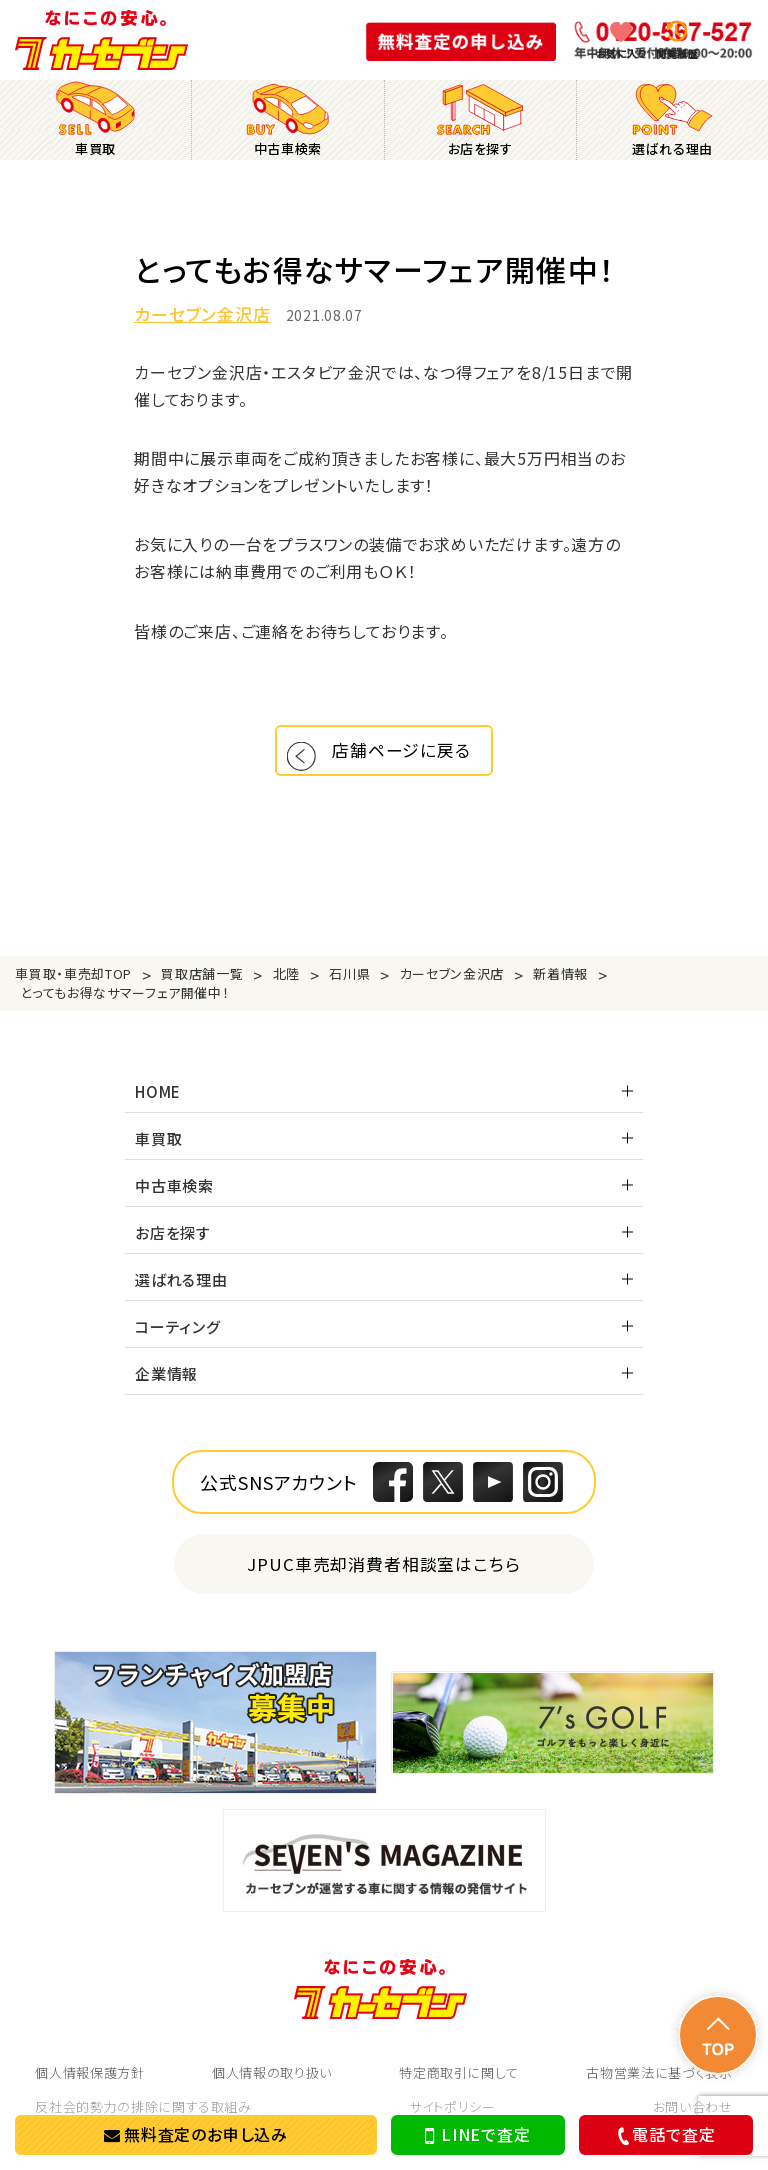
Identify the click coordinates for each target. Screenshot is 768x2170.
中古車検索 (174, 1198)
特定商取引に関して (459, 2085)
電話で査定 (663, 2134)
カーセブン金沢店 (202, 314)
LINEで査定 (477, 2134)
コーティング (178, 1339)
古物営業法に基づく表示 (659, 2085)
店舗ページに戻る (407, 756)
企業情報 (166, 1386)
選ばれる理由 (181, 1292)
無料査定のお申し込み (196, 2134)
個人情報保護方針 (89, 2085)
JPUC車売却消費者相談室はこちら (384, 1576)
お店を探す (173, 1245)
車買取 (158, 1151)
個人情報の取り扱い (272, 2085)
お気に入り (621, 53)
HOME (158, 1104)
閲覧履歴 (677, 53)
